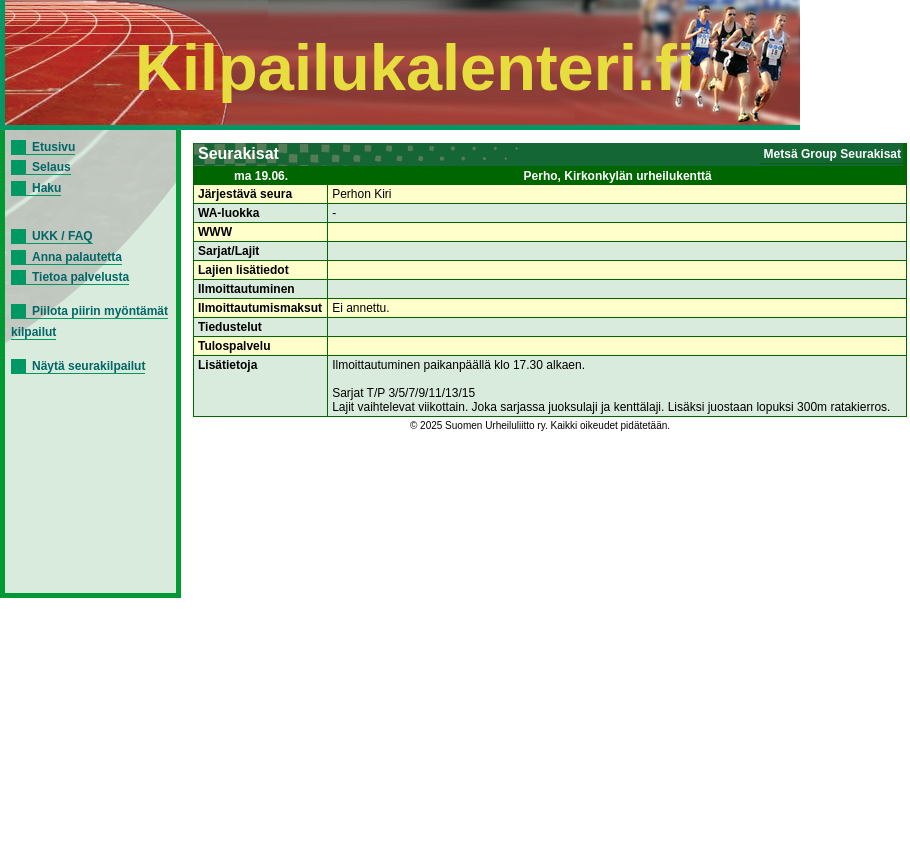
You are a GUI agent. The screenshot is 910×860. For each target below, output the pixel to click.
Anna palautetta (77, 257)
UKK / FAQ (62, 236)
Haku (46, 188)
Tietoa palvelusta (80, 277)
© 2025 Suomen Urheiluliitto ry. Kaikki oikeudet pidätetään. (540, 425)
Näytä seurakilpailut (88, 366)
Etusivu (53, 147)
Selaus (51, 167)
